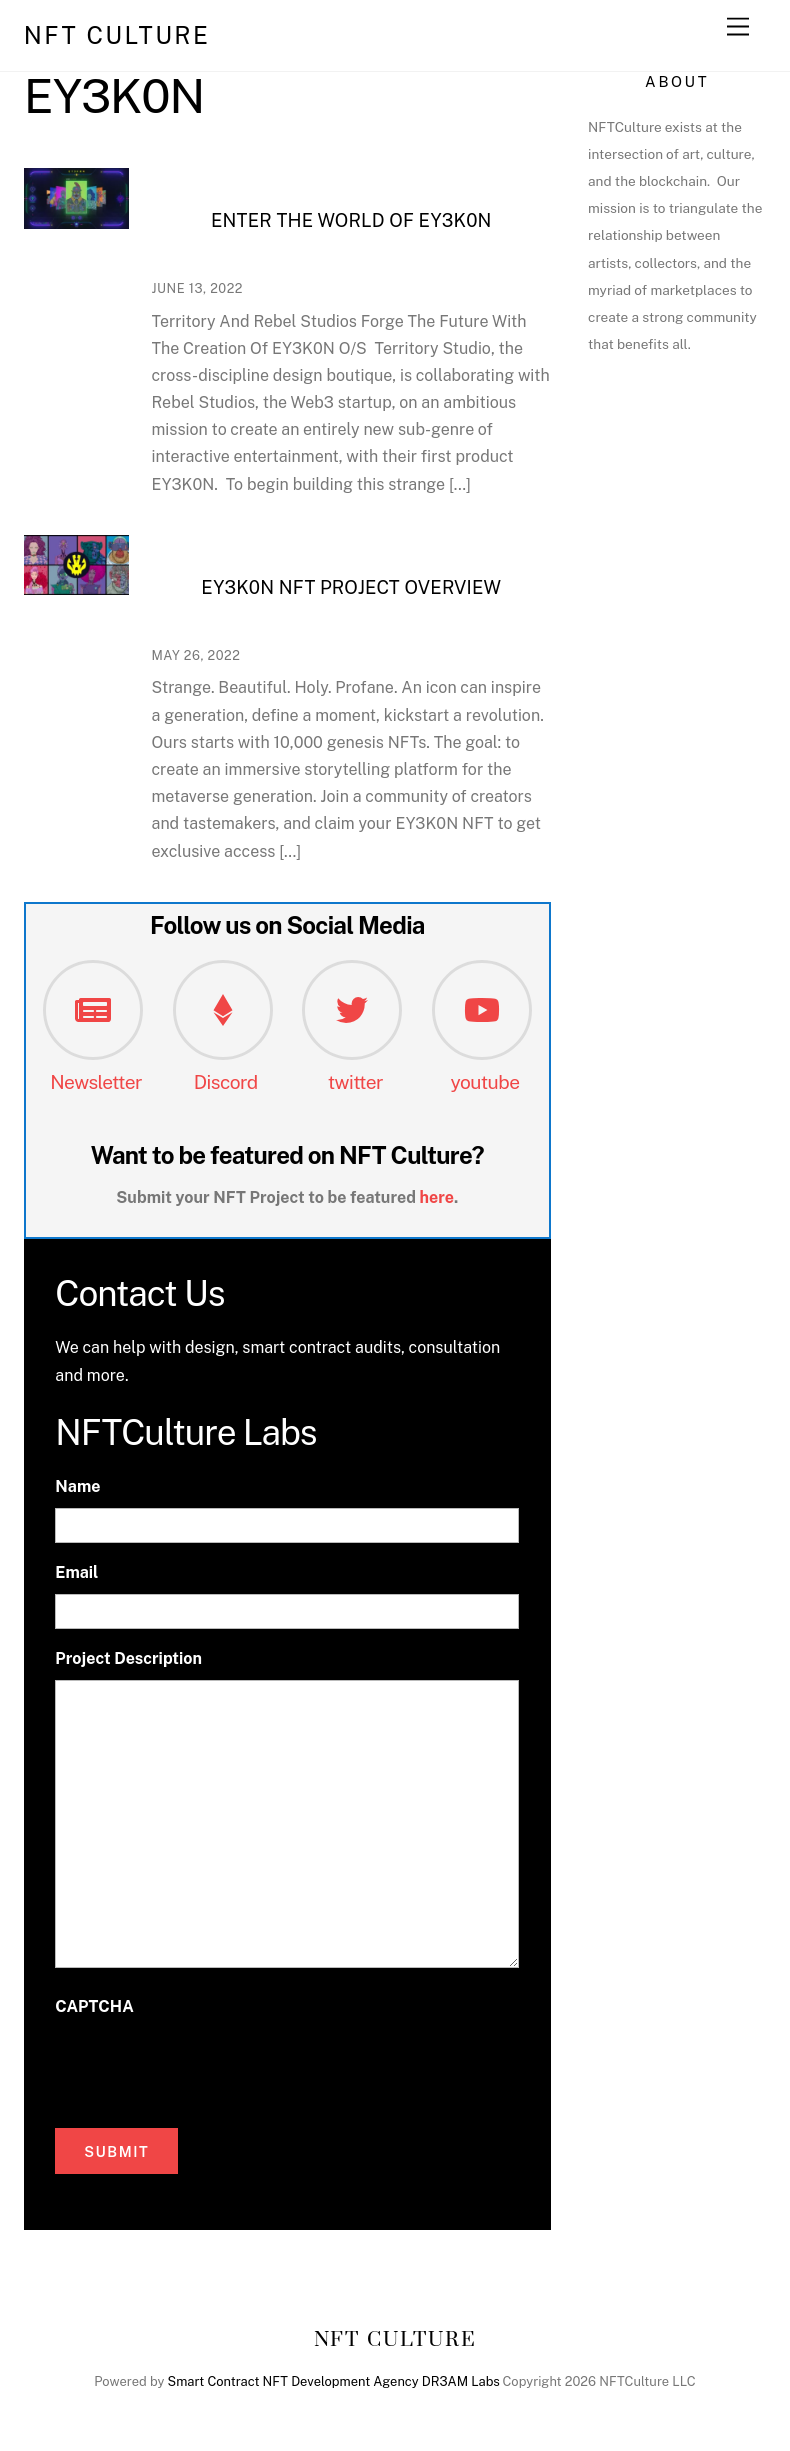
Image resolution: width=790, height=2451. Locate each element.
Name (77, 1486)
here (437, 1197)
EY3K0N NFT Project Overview (351, 587)
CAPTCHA (94, 2006)
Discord (226, 1082)
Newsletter (96, 1082)
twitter (355, 1082)
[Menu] (738, 27)
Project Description (128, 1658)
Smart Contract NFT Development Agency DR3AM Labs (334, 2381)
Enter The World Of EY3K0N (351, 220)
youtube (485, 1082)
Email (76, 1572)
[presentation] (207, 2067)
